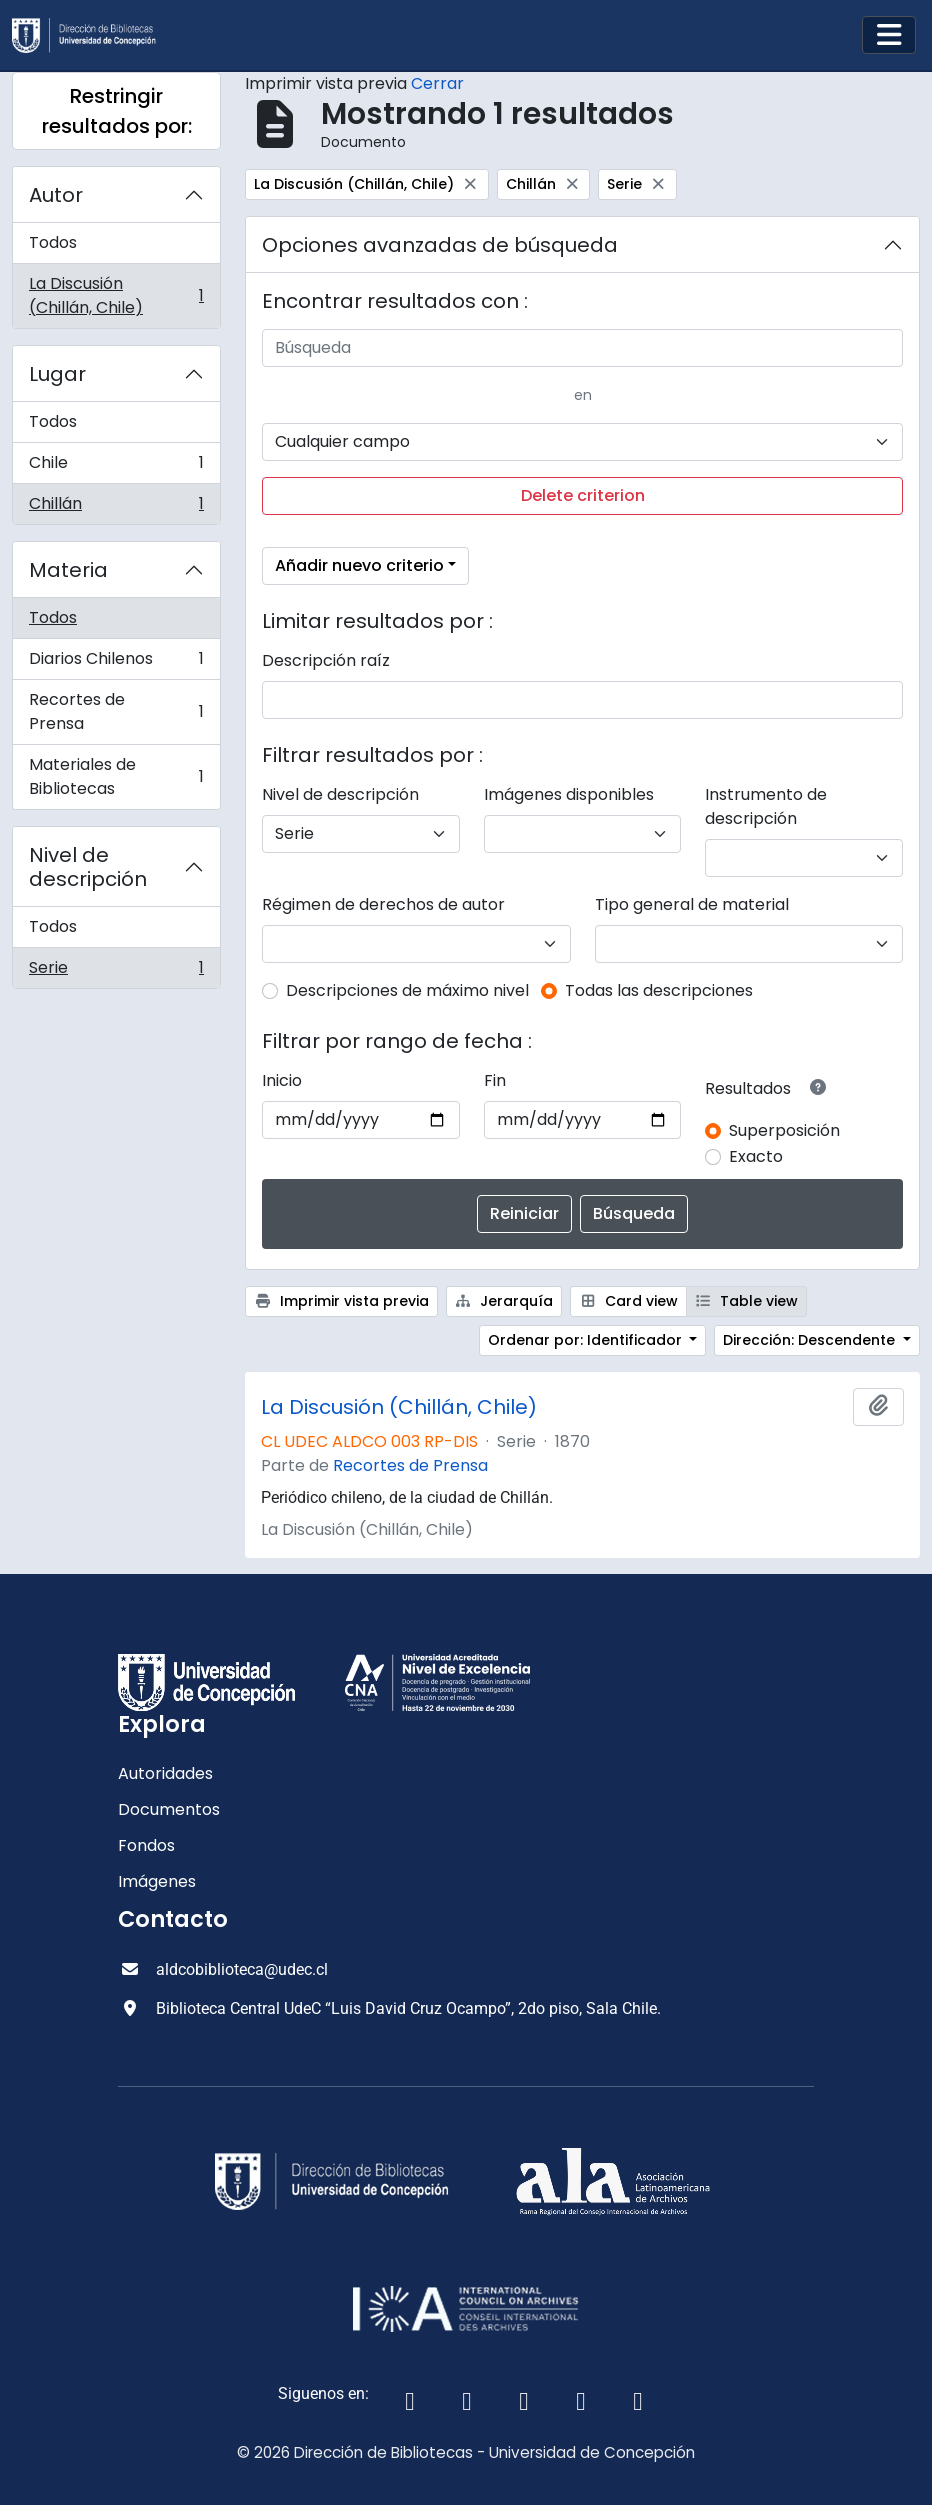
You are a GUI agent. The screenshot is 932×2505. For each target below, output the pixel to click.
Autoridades (165, 1773)
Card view (628, 1301)
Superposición (784, 1130)
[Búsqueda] (582, 348)
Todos (53, 242)
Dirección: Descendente (811, 1340)
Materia (68, 570)
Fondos (146, 1845)
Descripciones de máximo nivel (407, 990)
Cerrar (437, 83)
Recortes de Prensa (116, 711)
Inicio (282, 1080)
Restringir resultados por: (117, 111)
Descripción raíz (326, 660)
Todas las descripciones (659, 990)
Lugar (57, 374)
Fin (495, 1080)
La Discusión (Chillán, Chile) (116, 295)
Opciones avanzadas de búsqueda (440, 245)
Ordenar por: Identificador (587, 1340)
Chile (116, 467)
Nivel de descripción (88, 867)
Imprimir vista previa (341, 1301)
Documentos (169, 1809)
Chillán (116, 508)
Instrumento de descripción (766, 806)
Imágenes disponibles (569, 794)
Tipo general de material (692, 904)
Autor (56, 195)
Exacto (756, 1156)
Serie (116, 972)
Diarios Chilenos (116, 663)
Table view (747, 1301)
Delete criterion (583, 495)
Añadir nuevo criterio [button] (359, 565)
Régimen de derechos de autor (383, 904)
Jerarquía (504, 1301)
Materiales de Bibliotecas (116, 776)
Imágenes (157, 1881)
